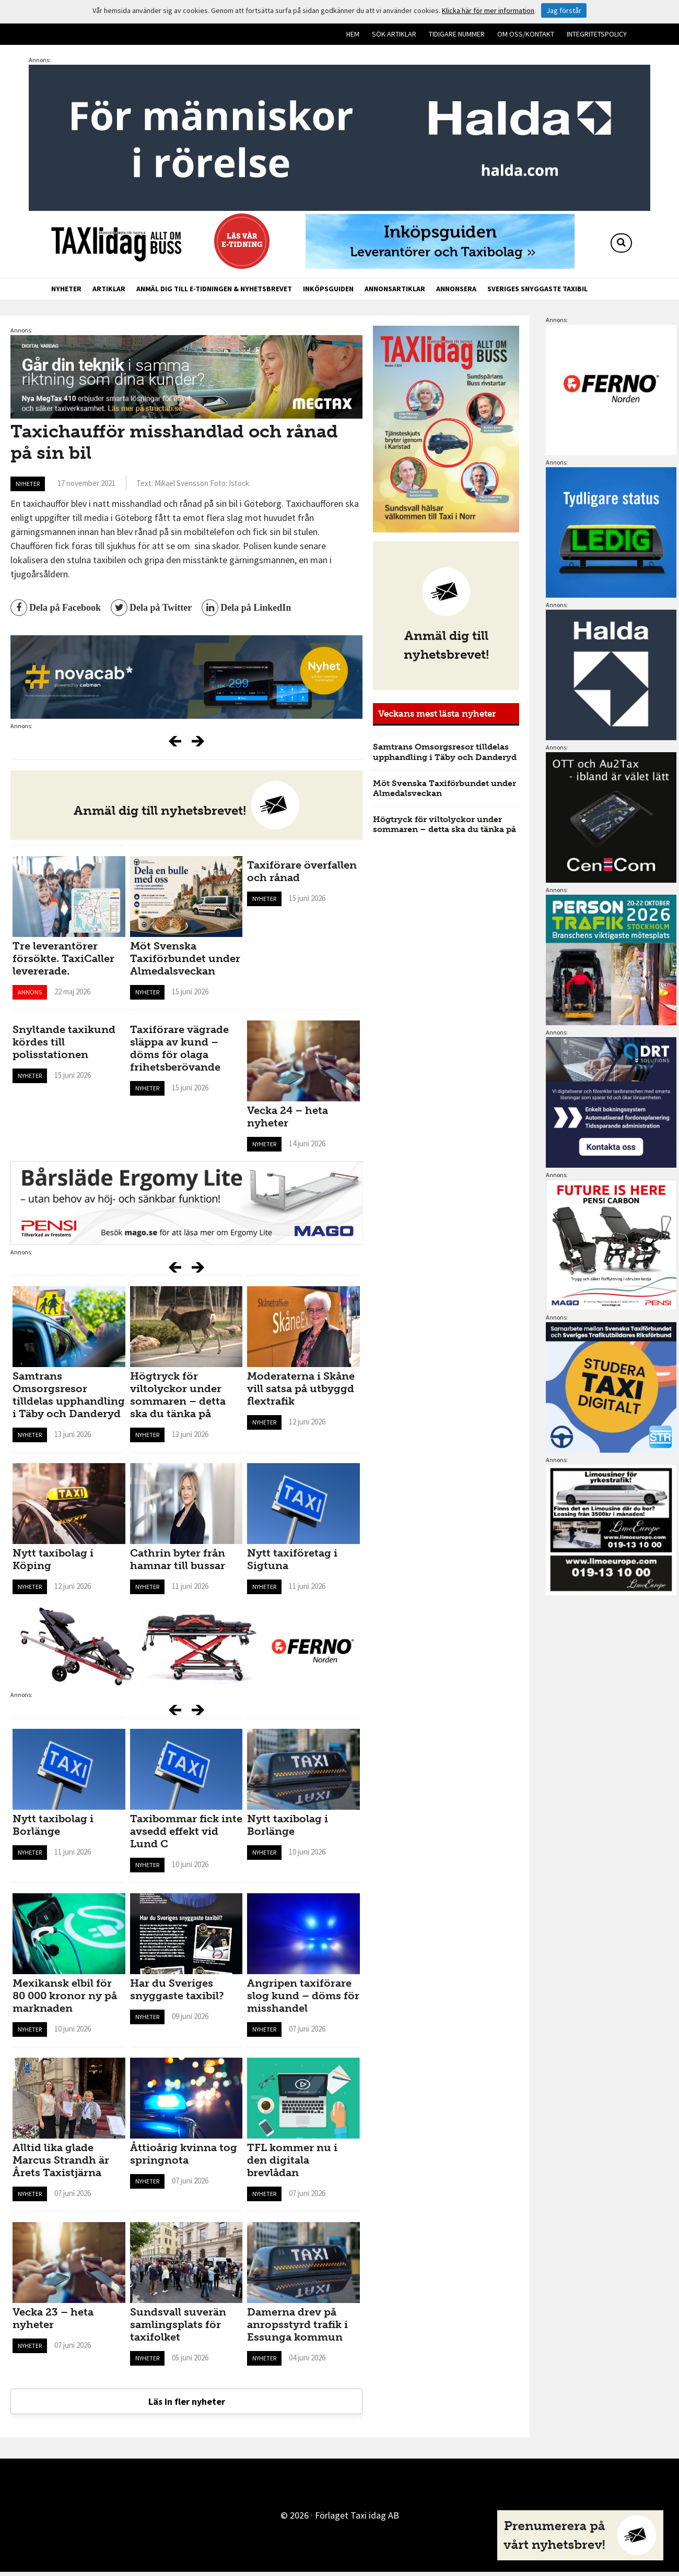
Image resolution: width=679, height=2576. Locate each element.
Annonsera (456, 288)
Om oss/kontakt (525, 34)
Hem (352, 34)
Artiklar (108, 288)
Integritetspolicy (597, 34)
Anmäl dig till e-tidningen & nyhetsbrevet (214, 288)
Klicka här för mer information (488, 10)
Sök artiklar (394, 34)
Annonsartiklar (395, 288)
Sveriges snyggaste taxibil (537, 288)
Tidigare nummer (457, 34)
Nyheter (66, 288)
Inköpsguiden (328, 288)
